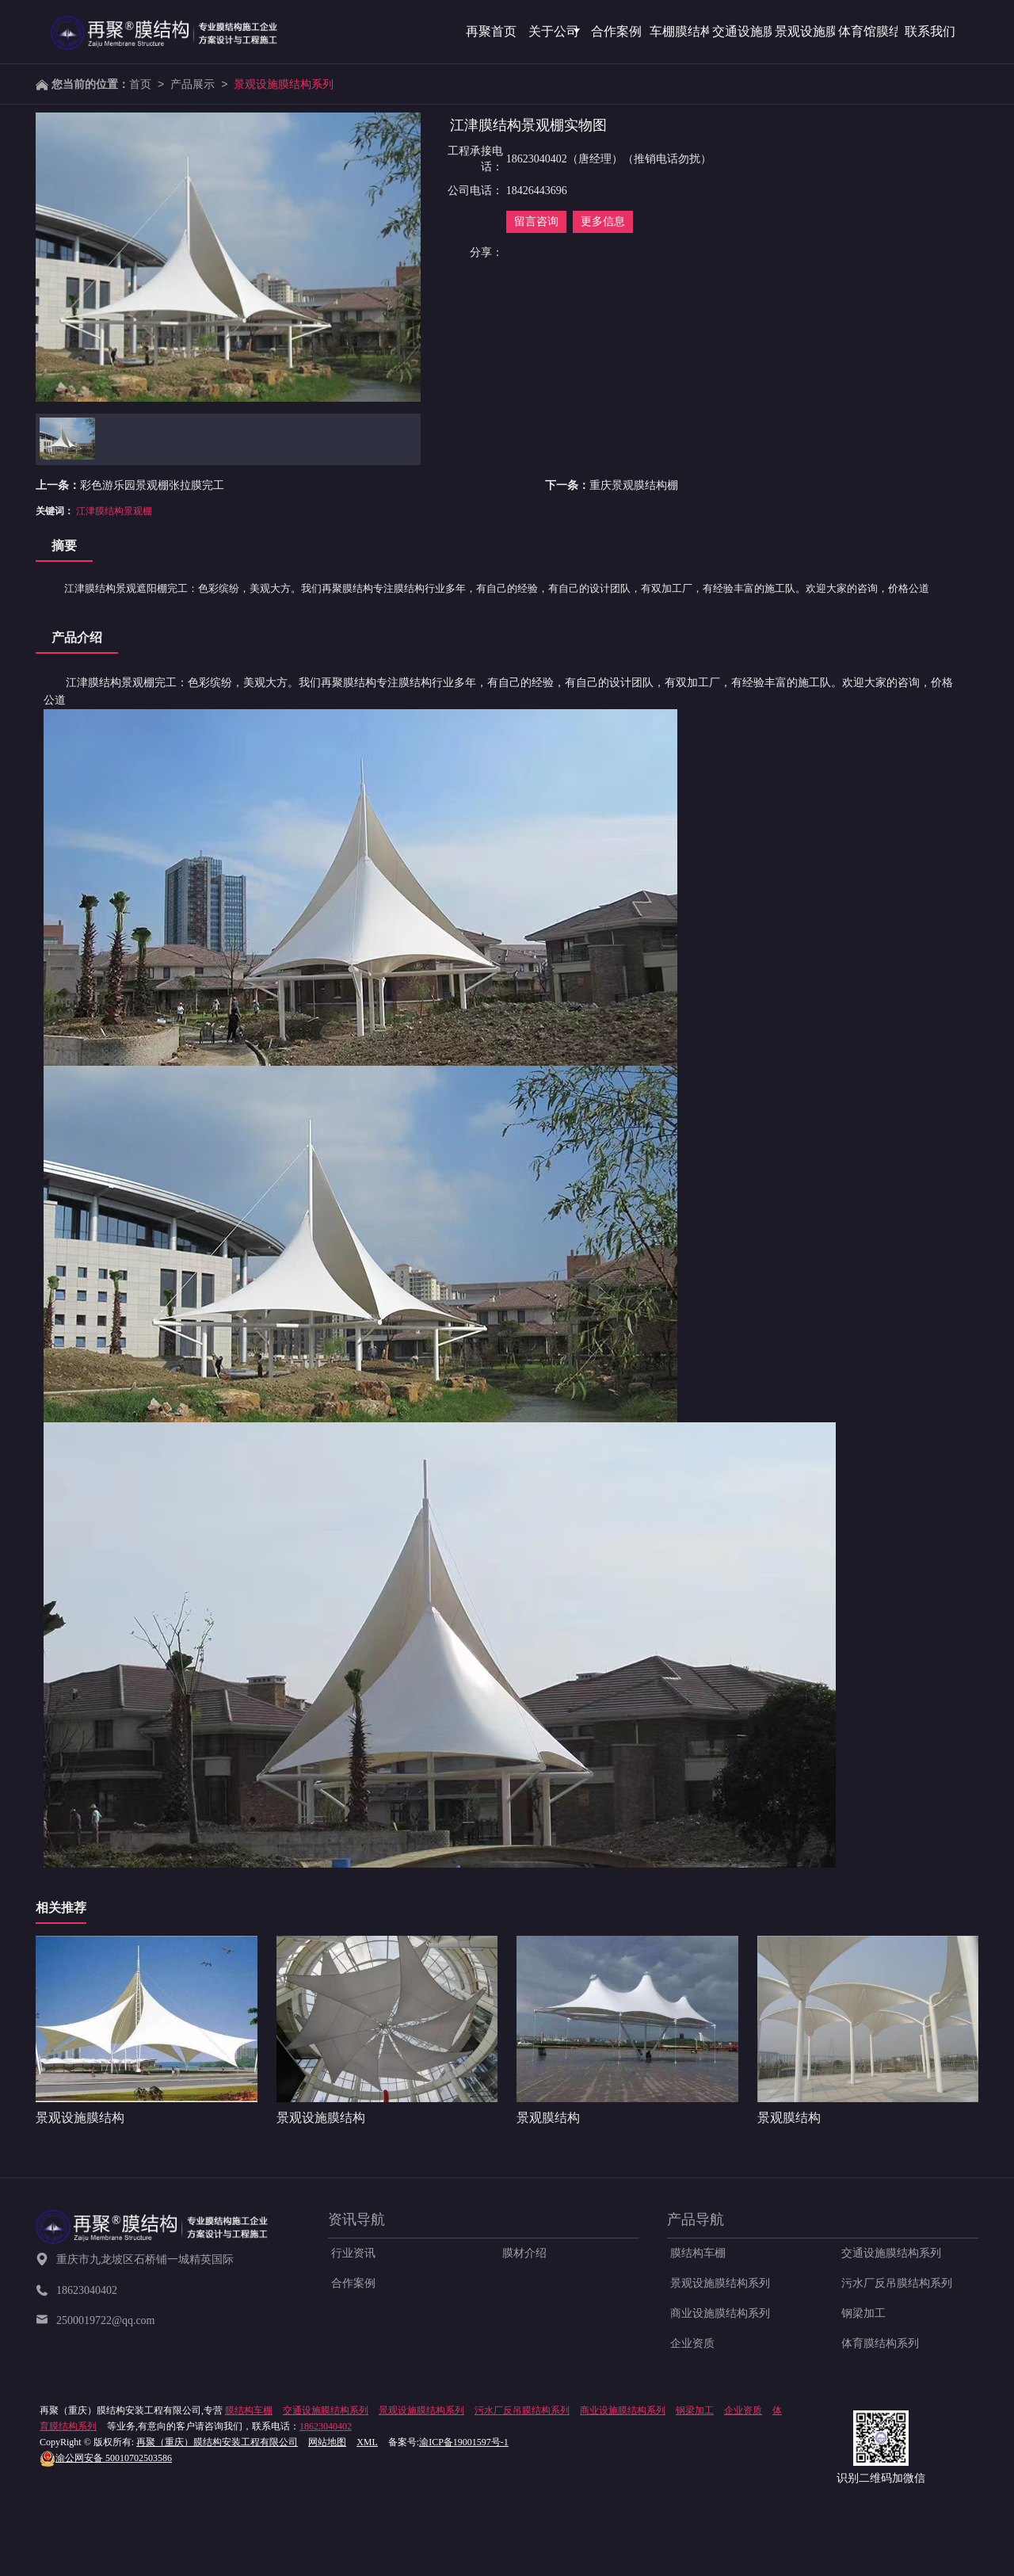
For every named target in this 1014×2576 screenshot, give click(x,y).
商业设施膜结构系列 (720, 2313)
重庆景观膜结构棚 (633, 485)
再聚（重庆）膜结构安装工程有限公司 (217, 2442)
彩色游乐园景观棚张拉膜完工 (152, 485)
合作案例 (353, 2283)
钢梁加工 (863, 2313)
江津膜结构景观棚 (114, 511)
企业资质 (692, 2343)
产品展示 (192, 84)
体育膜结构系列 (880, 2343)
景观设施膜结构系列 (284, 84)
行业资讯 (353, 2253)
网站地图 (327, 2442)
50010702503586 (106, 2457)
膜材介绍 (524, 2253)
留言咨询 (536, 221)
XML (367, 2442)
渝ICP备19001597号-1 (464, 2442)
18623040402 (325, 2426)
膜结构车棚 (698, 2253)
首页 (140, 84)
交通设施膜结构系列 (891, 2253)
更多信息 (603, 221)
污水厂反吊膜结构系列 (896, 2283)
